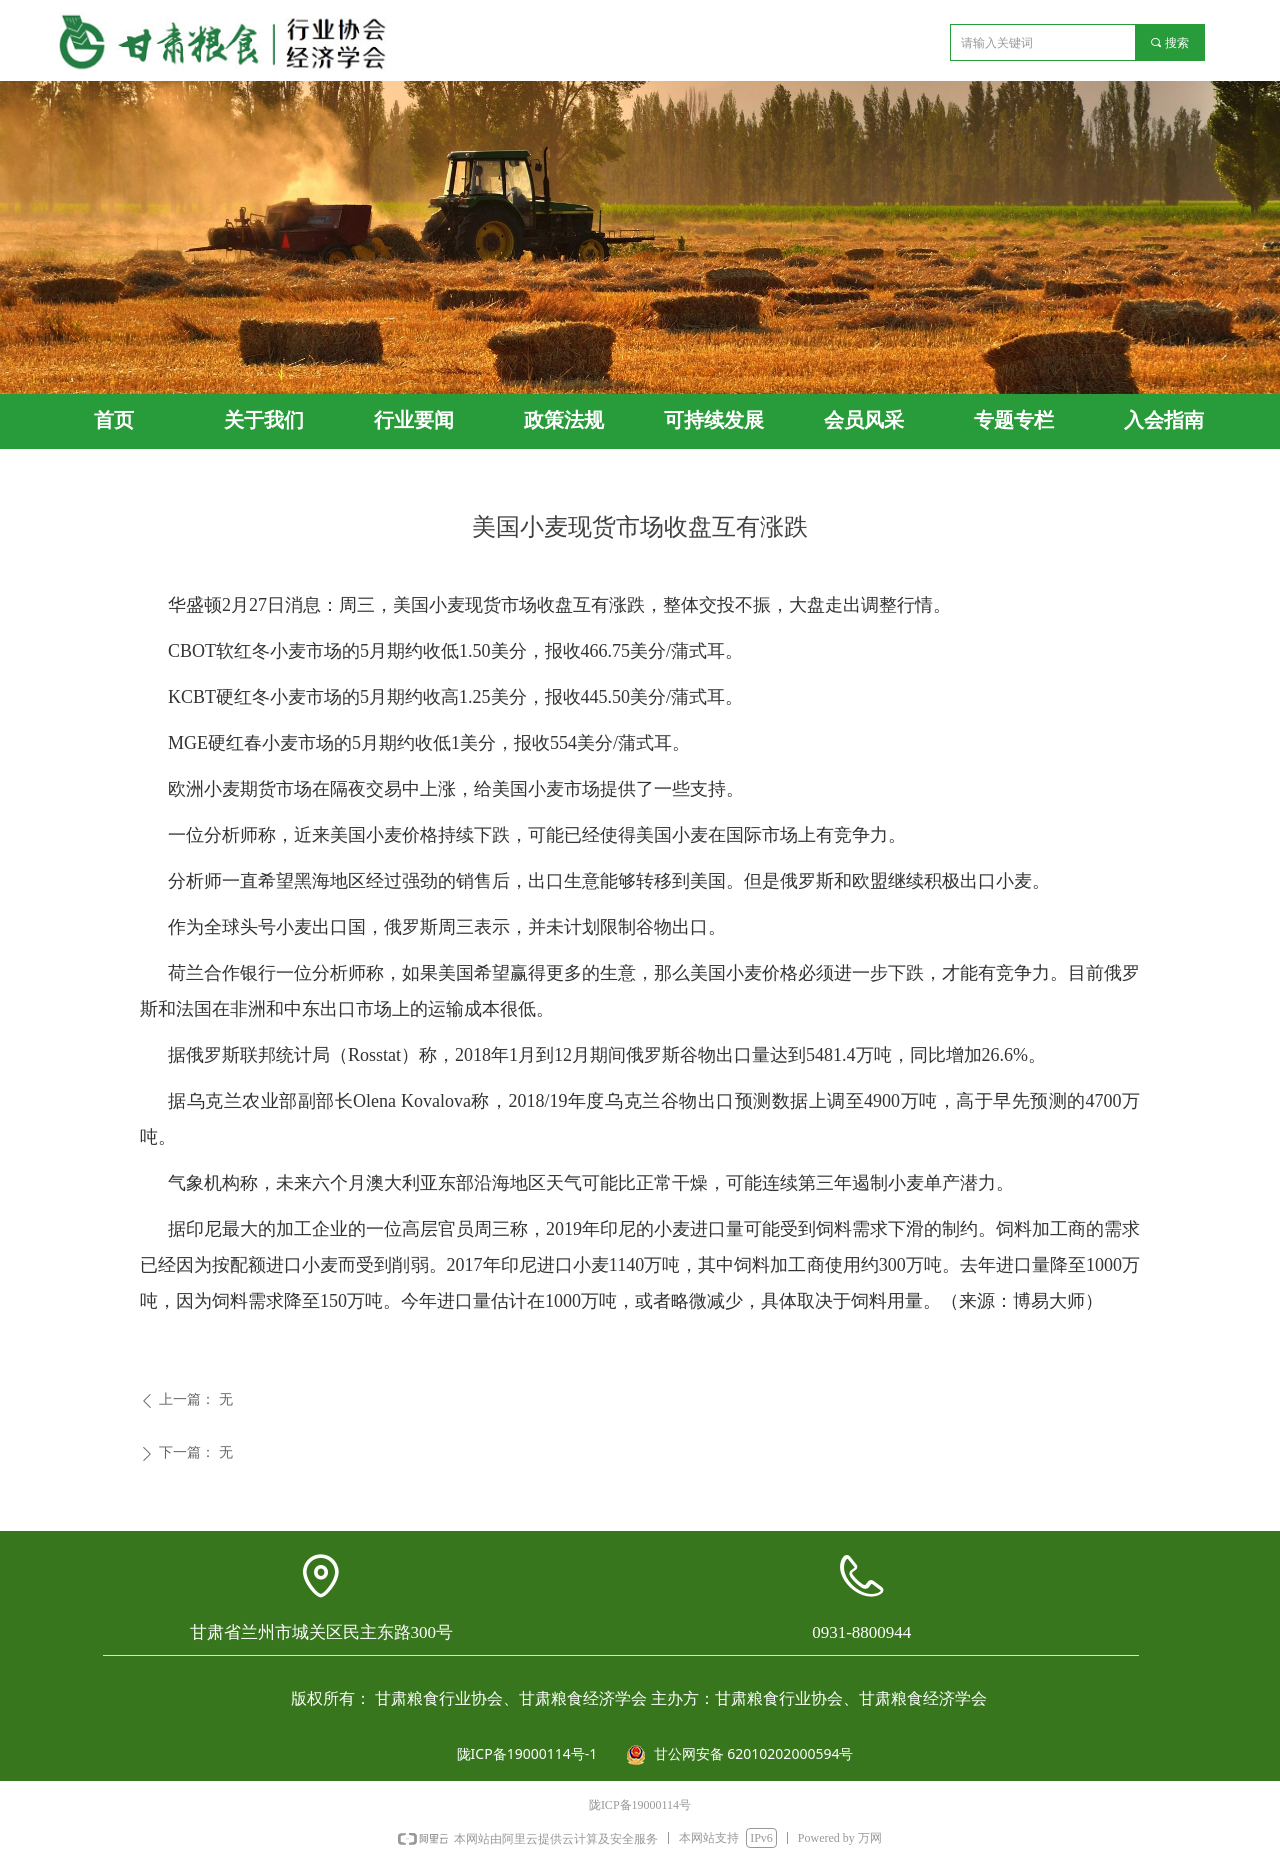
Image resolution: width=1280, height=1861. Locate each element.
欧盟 (870, 881)
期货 (258, 789)
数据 (790, 1101)
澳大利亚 (402, 1183)
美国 (708, 881)
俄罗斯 (807, 881)
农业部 (270, 1101)
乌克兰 (633, 1101)
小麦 (447, 605)
